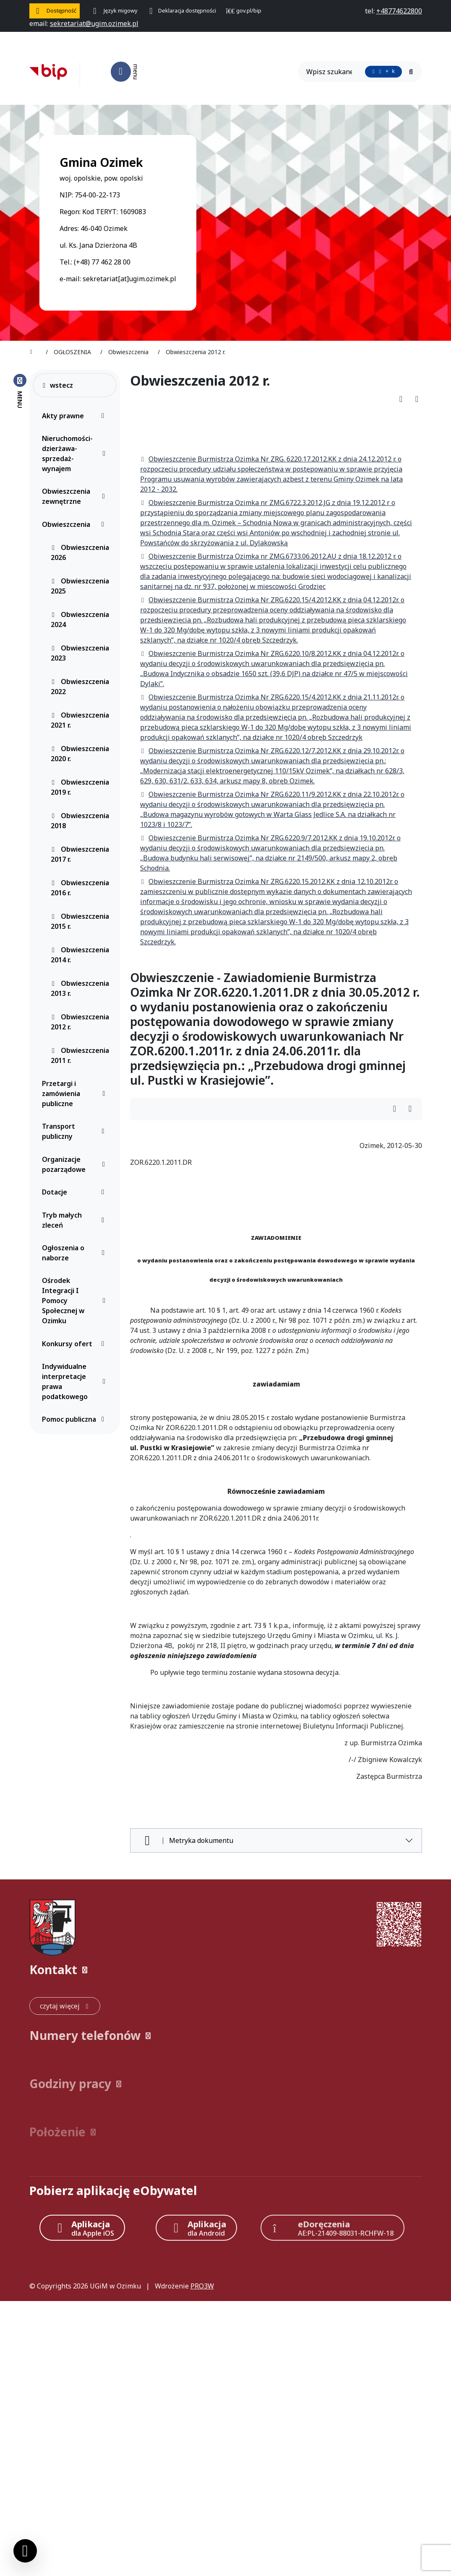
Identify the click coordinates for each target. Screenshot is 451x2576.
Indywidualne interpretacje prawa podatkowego (75, 1381)
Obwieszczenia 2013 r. (80, 988)
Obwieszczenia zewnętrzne (75, 496)
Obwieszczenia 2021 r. (80, 720)
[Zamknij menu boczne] (20, 390)
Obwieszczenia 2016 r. (80, 887)
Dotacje (75, 1192)
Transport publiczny (75, 1131)
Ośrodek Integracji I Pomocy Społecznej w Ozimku (75, 1300)
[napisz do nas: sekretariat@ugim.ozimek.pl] (94, 23)
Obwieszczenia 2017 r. (80, 854)
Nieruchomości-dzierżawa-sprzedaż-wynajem (75, 453)
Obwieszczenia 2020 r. (80, 753)
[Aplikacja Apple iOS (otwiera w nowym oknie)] (82, 2228)
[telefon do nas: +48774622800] (399, 11)
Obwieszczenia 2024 (80, 619)
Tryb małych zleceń (75, 1220)
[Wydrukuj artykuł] (417, 398)
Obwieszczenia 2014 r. (80, 954)
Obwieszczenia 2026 (80, 552)
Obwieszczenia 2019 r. (80, 787)
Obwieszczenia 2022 (80, 686)
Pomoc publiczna (75, 1419)
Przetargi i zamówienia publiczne (75, 1093)
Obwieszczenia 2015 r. (80, 921)
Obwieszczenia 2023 (80, 653)
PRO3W (202, 2286)
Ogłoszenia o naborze (75, 1252)
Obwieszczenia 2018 (80, 820)
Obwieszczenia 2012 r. (80, 1021)
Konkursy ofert (75, 1343)
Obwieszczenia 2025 (80, 586)
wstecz (57, 385)
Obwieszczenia (75, 524)
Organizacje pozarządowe (75, 1164)
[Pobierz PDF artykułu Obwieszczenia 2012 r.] (404, 398)
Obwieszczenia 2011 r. (80, 1055)
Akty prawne (75, 415)
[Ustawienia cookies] (25, 2551)
